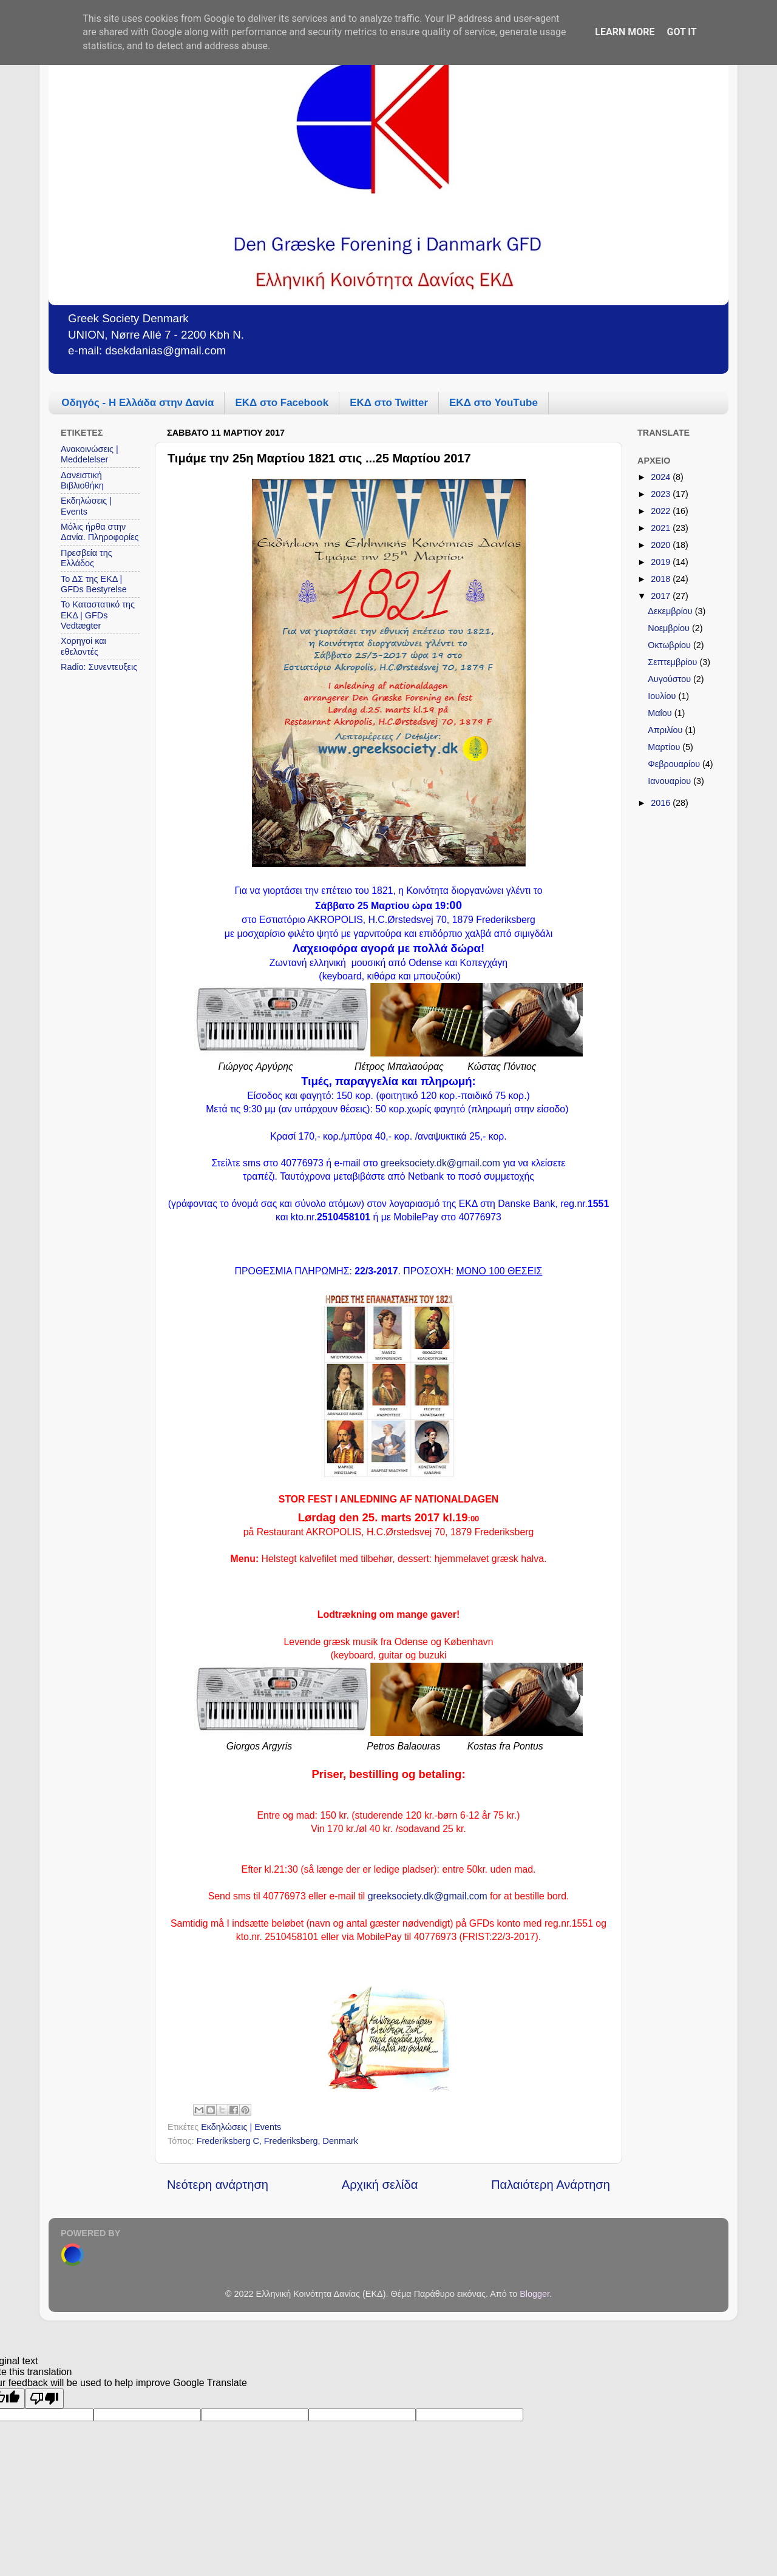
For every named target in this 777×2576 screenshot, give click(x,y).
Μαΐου (661, 713)
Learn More (624, 32)
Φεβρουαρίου (675, 764)
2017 (662, 596)
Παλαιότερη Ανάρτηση (550, 2184)
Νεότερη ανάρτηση (217, 2184)
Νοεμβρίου (670, 628)
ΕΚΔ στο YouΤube (493, 402)
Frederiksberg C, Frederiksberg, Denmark (277, 2141)
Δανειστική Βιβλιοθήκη (82, 480)
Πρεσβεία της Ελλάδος (86, 558)
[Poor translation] (44, 2398)
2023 (662, 494)
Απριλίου (666, 730)
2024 (662, 477)
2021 (662, 528)
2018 (662, 579)
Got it (681, 32)
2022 (662, 511)
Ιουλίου (663, 696)
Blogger (534, 2294)
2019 (662, 562)
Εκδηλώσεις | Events (241, 2127)
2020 (662, 545)
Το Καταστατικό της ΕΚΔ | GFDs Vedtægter (98, 615)
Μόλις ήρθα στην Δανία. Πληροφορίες (100, 532)
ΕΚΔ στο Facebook (281, 402)
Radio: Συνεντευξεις (99, 667)
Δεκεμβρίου (671, 611)
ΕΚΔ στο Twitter (389, 402)
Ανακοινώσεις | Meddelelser (89, 454)
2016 (662, 803)
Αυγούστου (670, 679)
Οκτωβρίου (670, 645)
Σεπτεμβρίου (673, 662)
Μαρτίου (665, 747)
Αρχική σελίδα (380, 2184)
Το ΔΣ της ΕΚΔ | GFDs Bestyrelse (94, 584)
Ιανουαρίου (670, 781)
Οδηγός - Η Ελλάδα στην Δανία (137, 402)
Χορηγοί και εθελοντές (83, 646)
